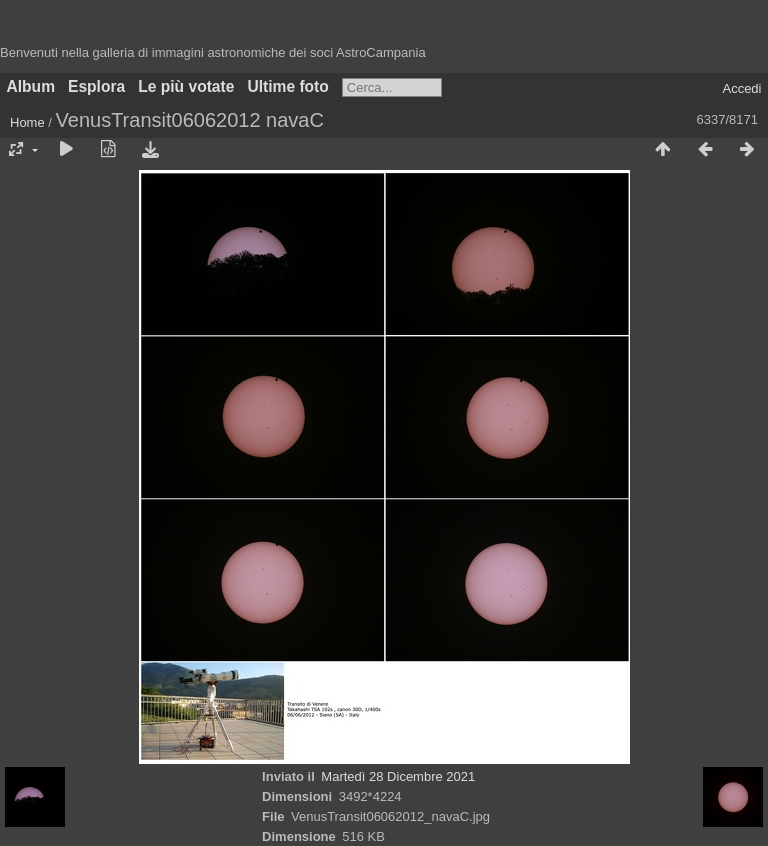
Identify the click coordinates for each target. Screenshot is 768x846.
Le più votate (186, 86)
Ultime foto (287, 86)
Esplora (96, 86)
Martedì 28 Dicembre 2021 (398, 776)
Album (31, 86)
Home (27, 122)
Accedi (741, 88)
